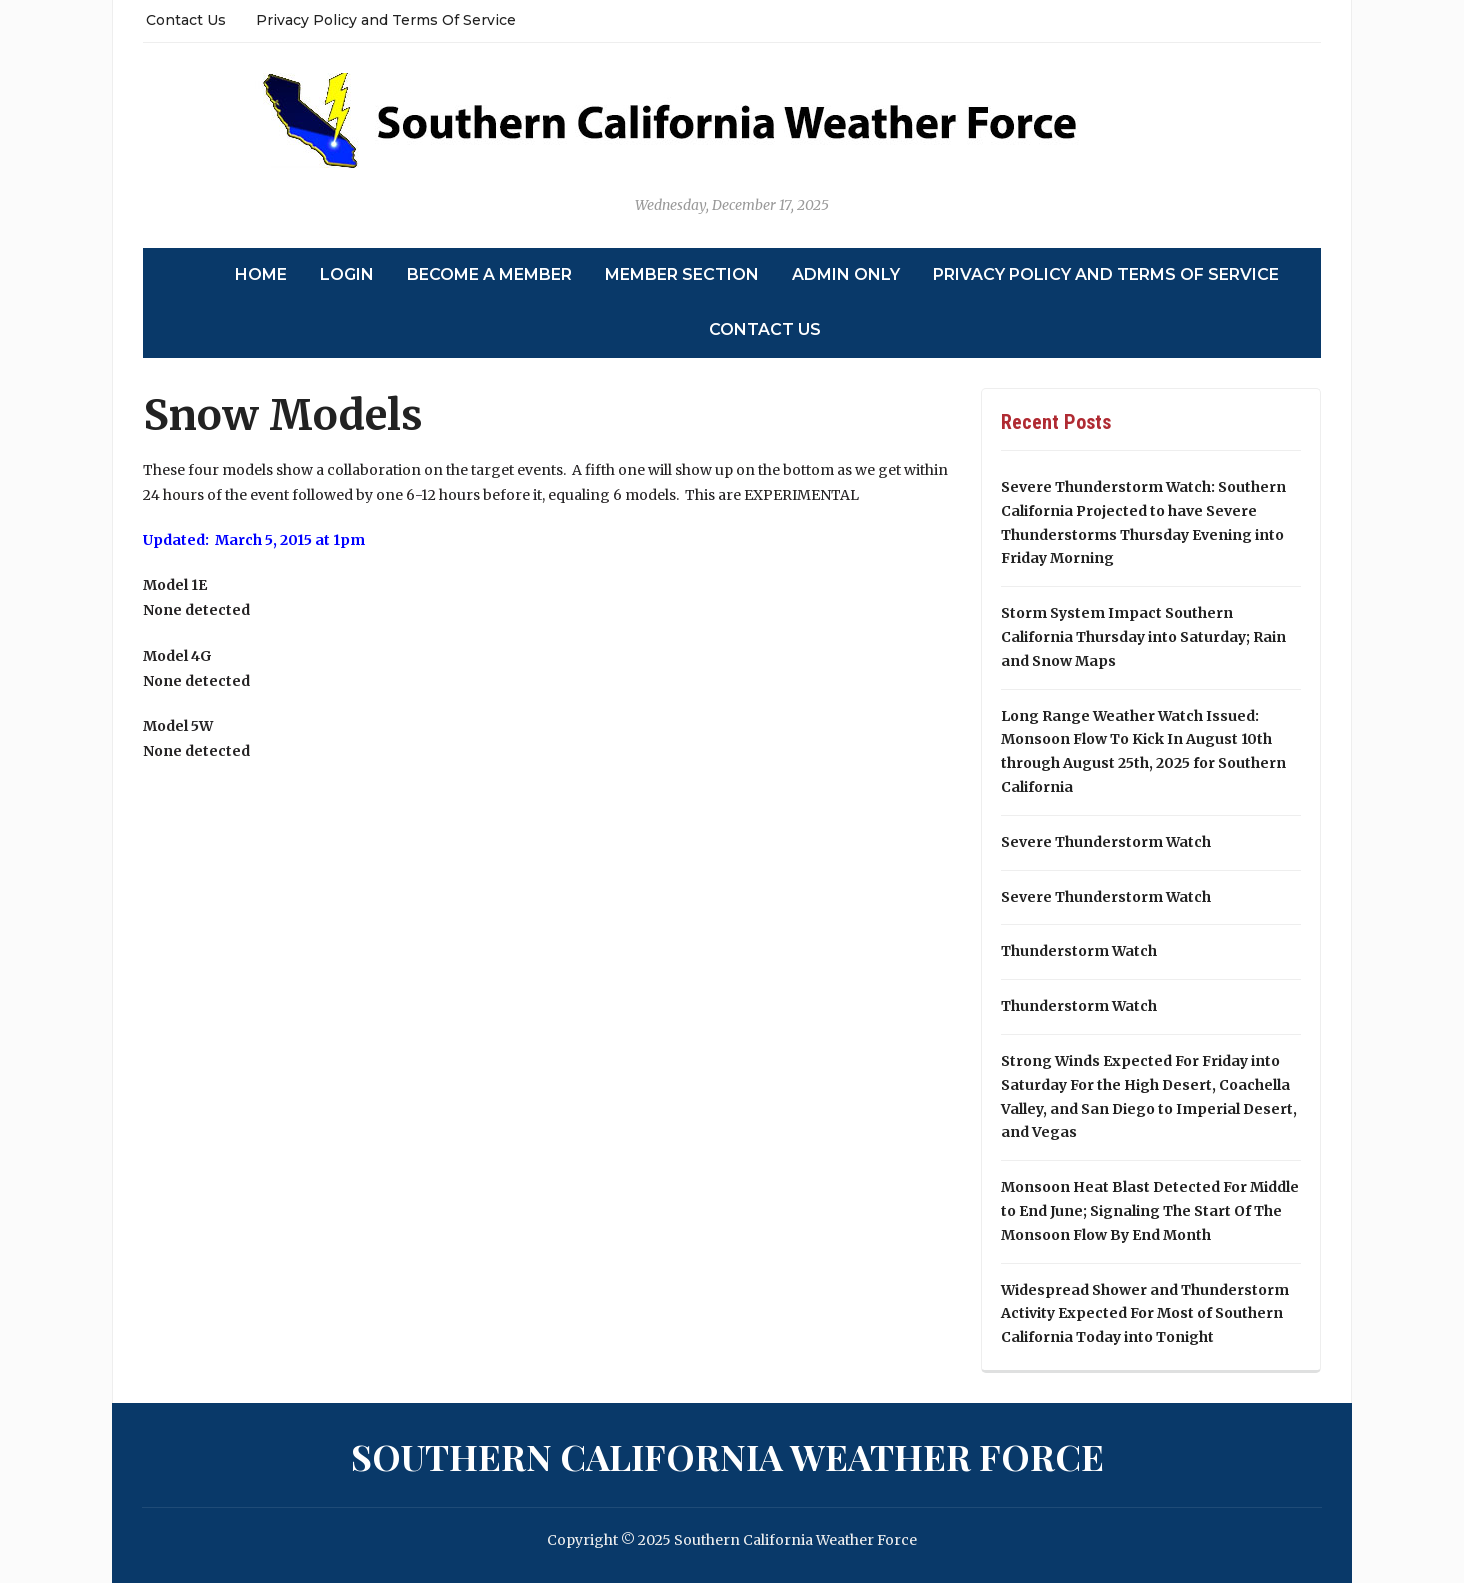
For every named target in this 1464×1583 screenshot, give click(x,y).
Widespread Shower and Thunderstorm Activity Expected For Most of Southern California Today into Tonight (1145, 1314)
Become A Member (489, 274)
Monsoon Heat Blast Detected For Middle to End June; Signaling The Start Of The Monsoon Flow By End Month (1150, 1211)
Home (261, 274)
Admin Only (846, 274)
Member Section (682, 274)
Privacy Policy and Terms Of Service (386, 20)
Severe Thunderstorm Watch (1106, 842)
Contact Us (186, 20)
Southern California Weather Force (727, 1456)
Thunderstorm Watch (1079, 951)
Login (347, 274)
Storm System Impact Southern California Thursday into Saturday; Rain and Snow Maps (1143, 637)
